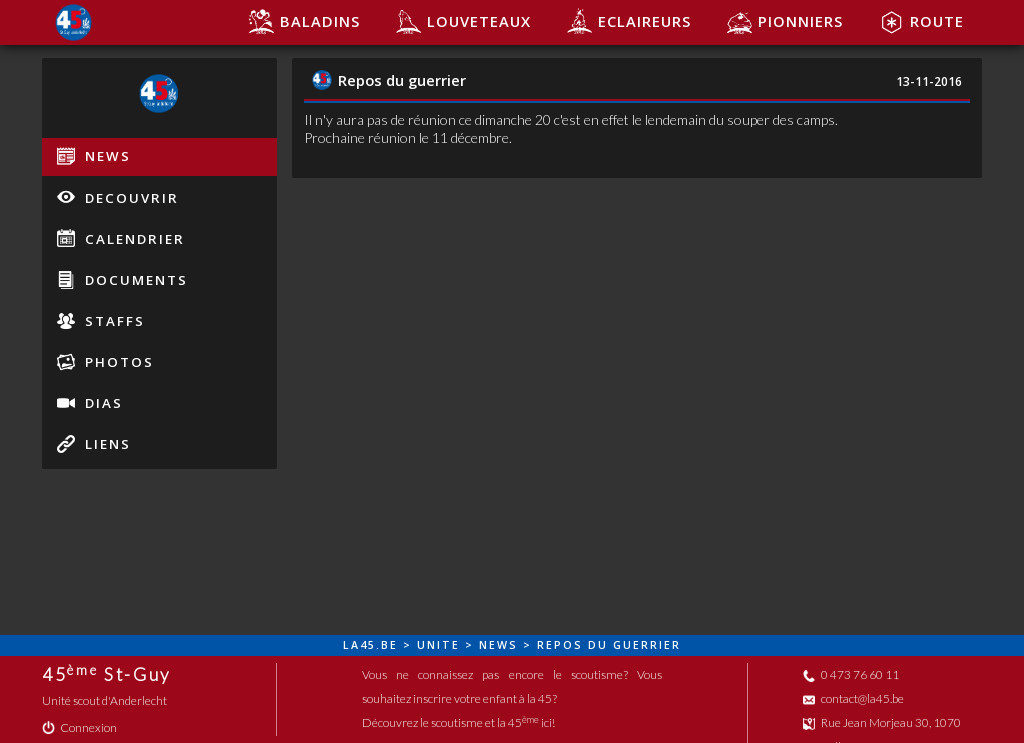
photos (105, 362)
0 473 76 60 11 (851, 674)
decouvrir (118, 197)
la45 (359, 645)
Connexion (79, 727)
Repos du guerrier (389, 80)
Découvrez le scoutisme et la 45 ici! (458, 722)
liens (94, 444)
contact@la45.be (853, 698)
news (94, 156)
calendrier (121, 238)
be (389, 645)
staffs (101, 321)
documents (122, 280)
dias (90, 403)
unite (438, 645)
